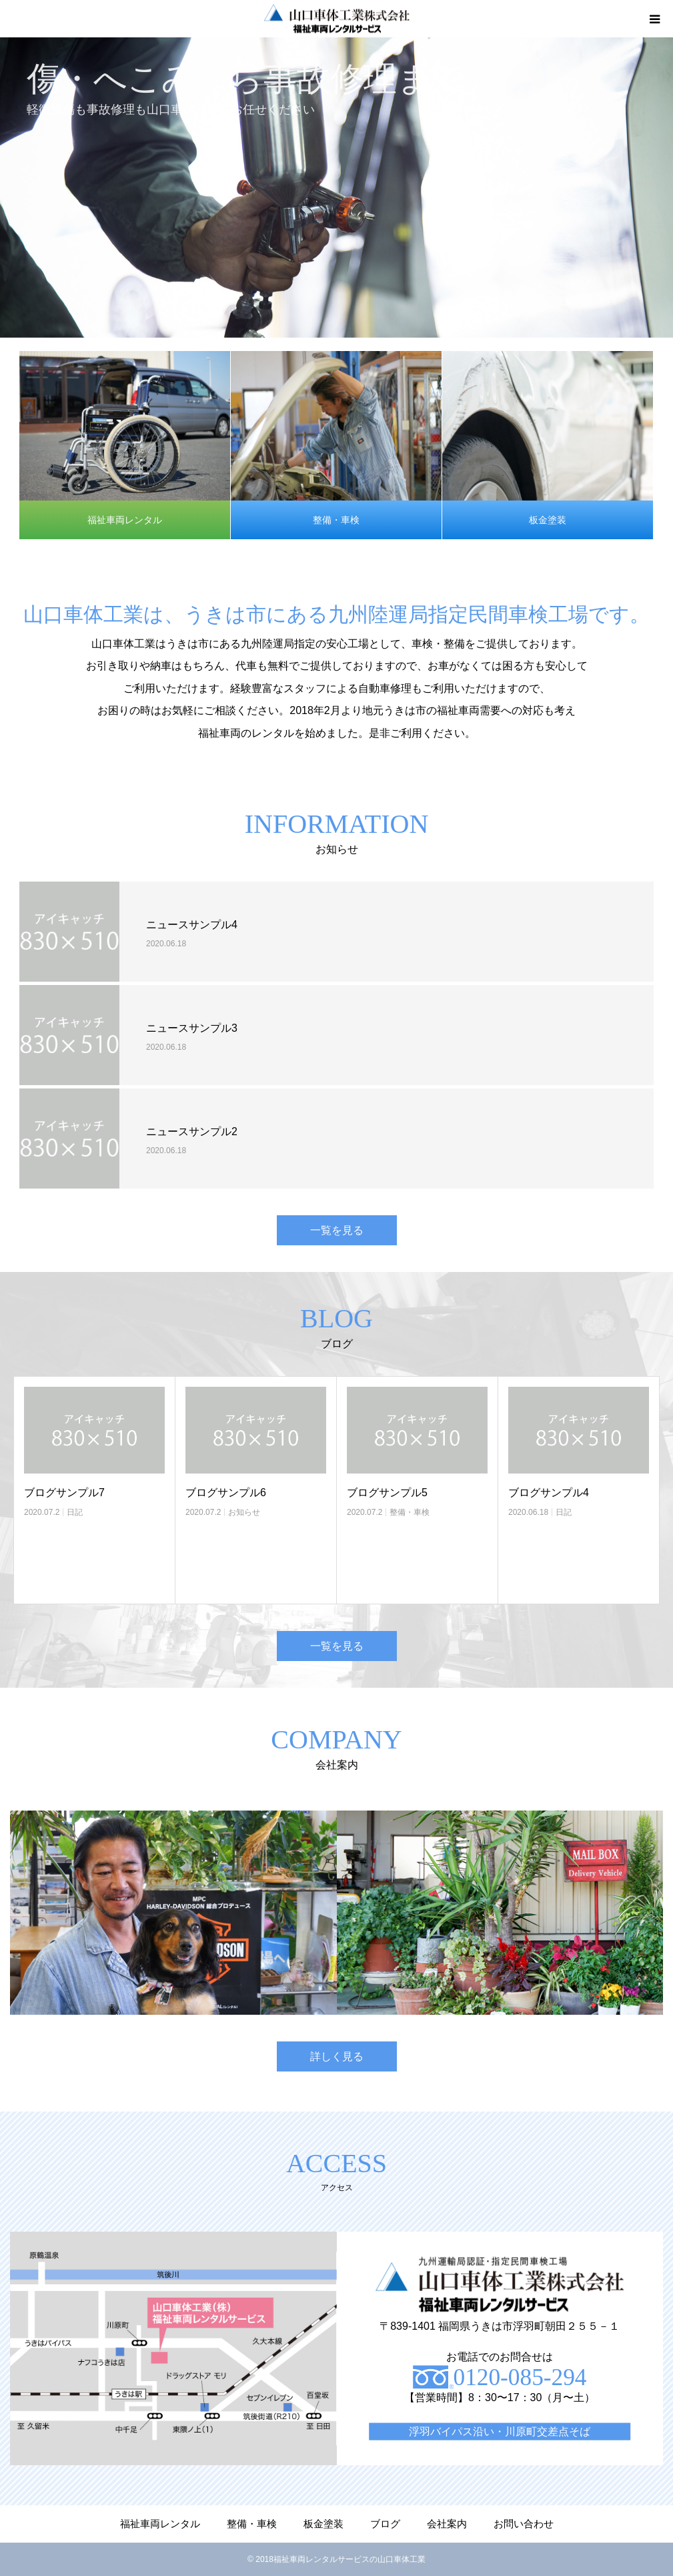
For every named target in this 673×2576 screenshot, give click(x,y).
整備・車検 (336, 520)
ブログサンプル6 (225, 1492)
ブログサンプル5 (387, 1492)
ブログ (385, 2523)
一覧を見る (337, 1230)
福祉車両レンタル (124, 520)
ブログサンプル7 (64, 1492)
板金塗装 (547, 520)
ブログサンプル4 (548, 1492)
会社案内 (447, 2523)
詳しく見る (337, 2056)
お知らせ (244, 1512)
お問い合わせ (524, 2523)
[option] (336, 187)
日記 (75, 1512)
